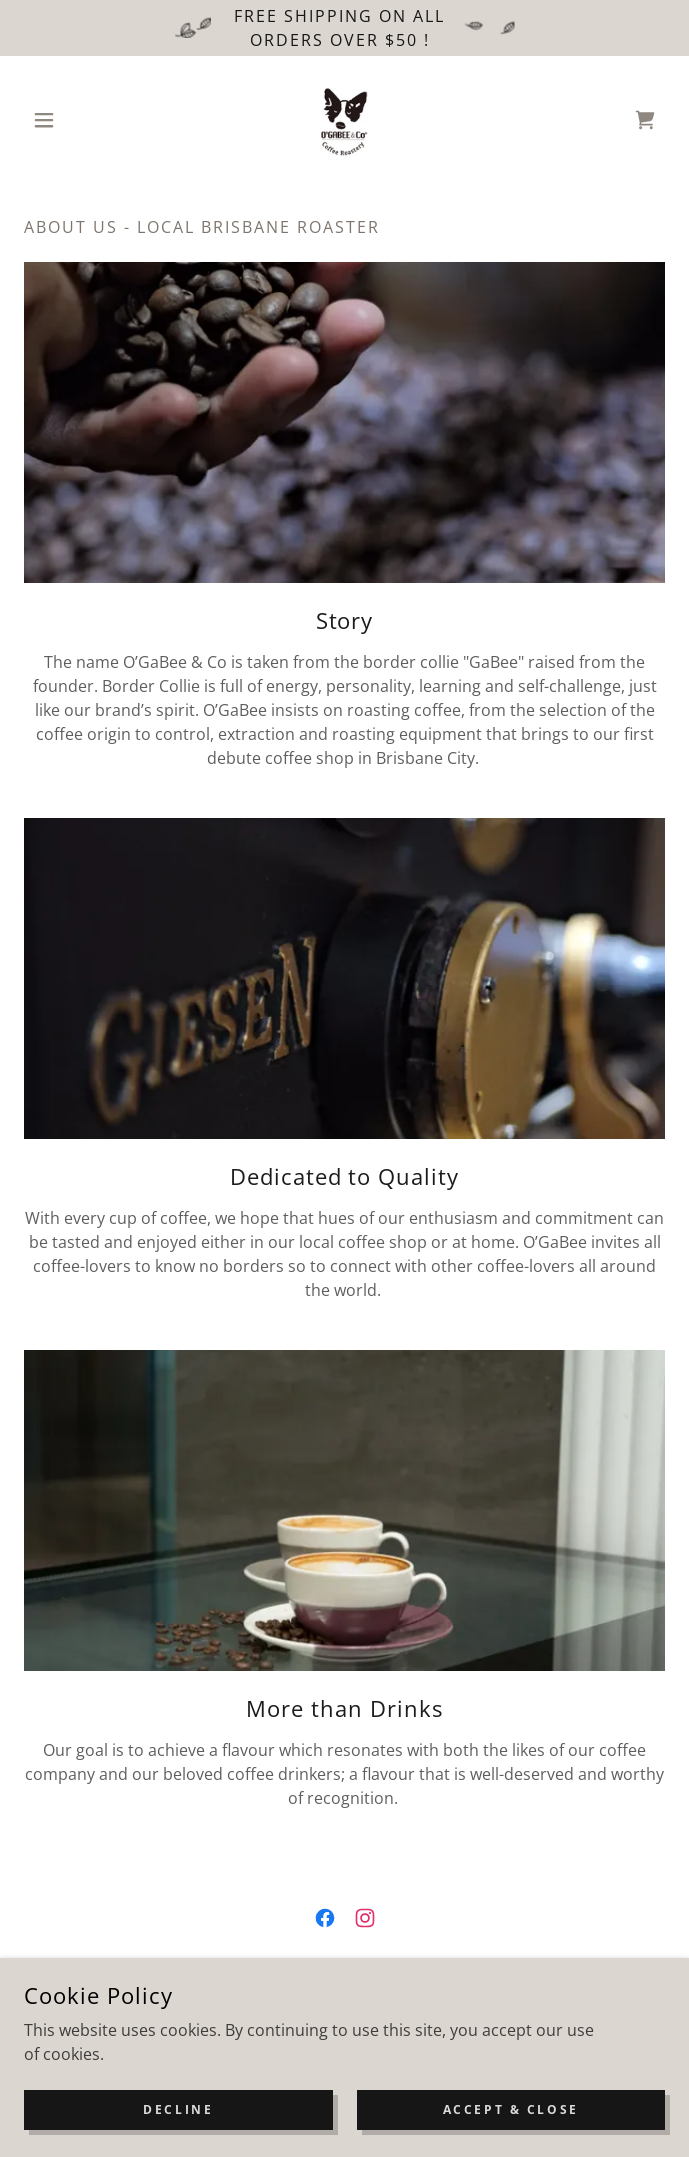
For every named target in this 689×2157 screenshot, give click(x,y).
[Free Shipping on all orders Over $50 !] (344, 28)
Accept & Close (511, 2109)
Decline (178, 2109)
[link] (345, 120)
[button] (72, 120)
